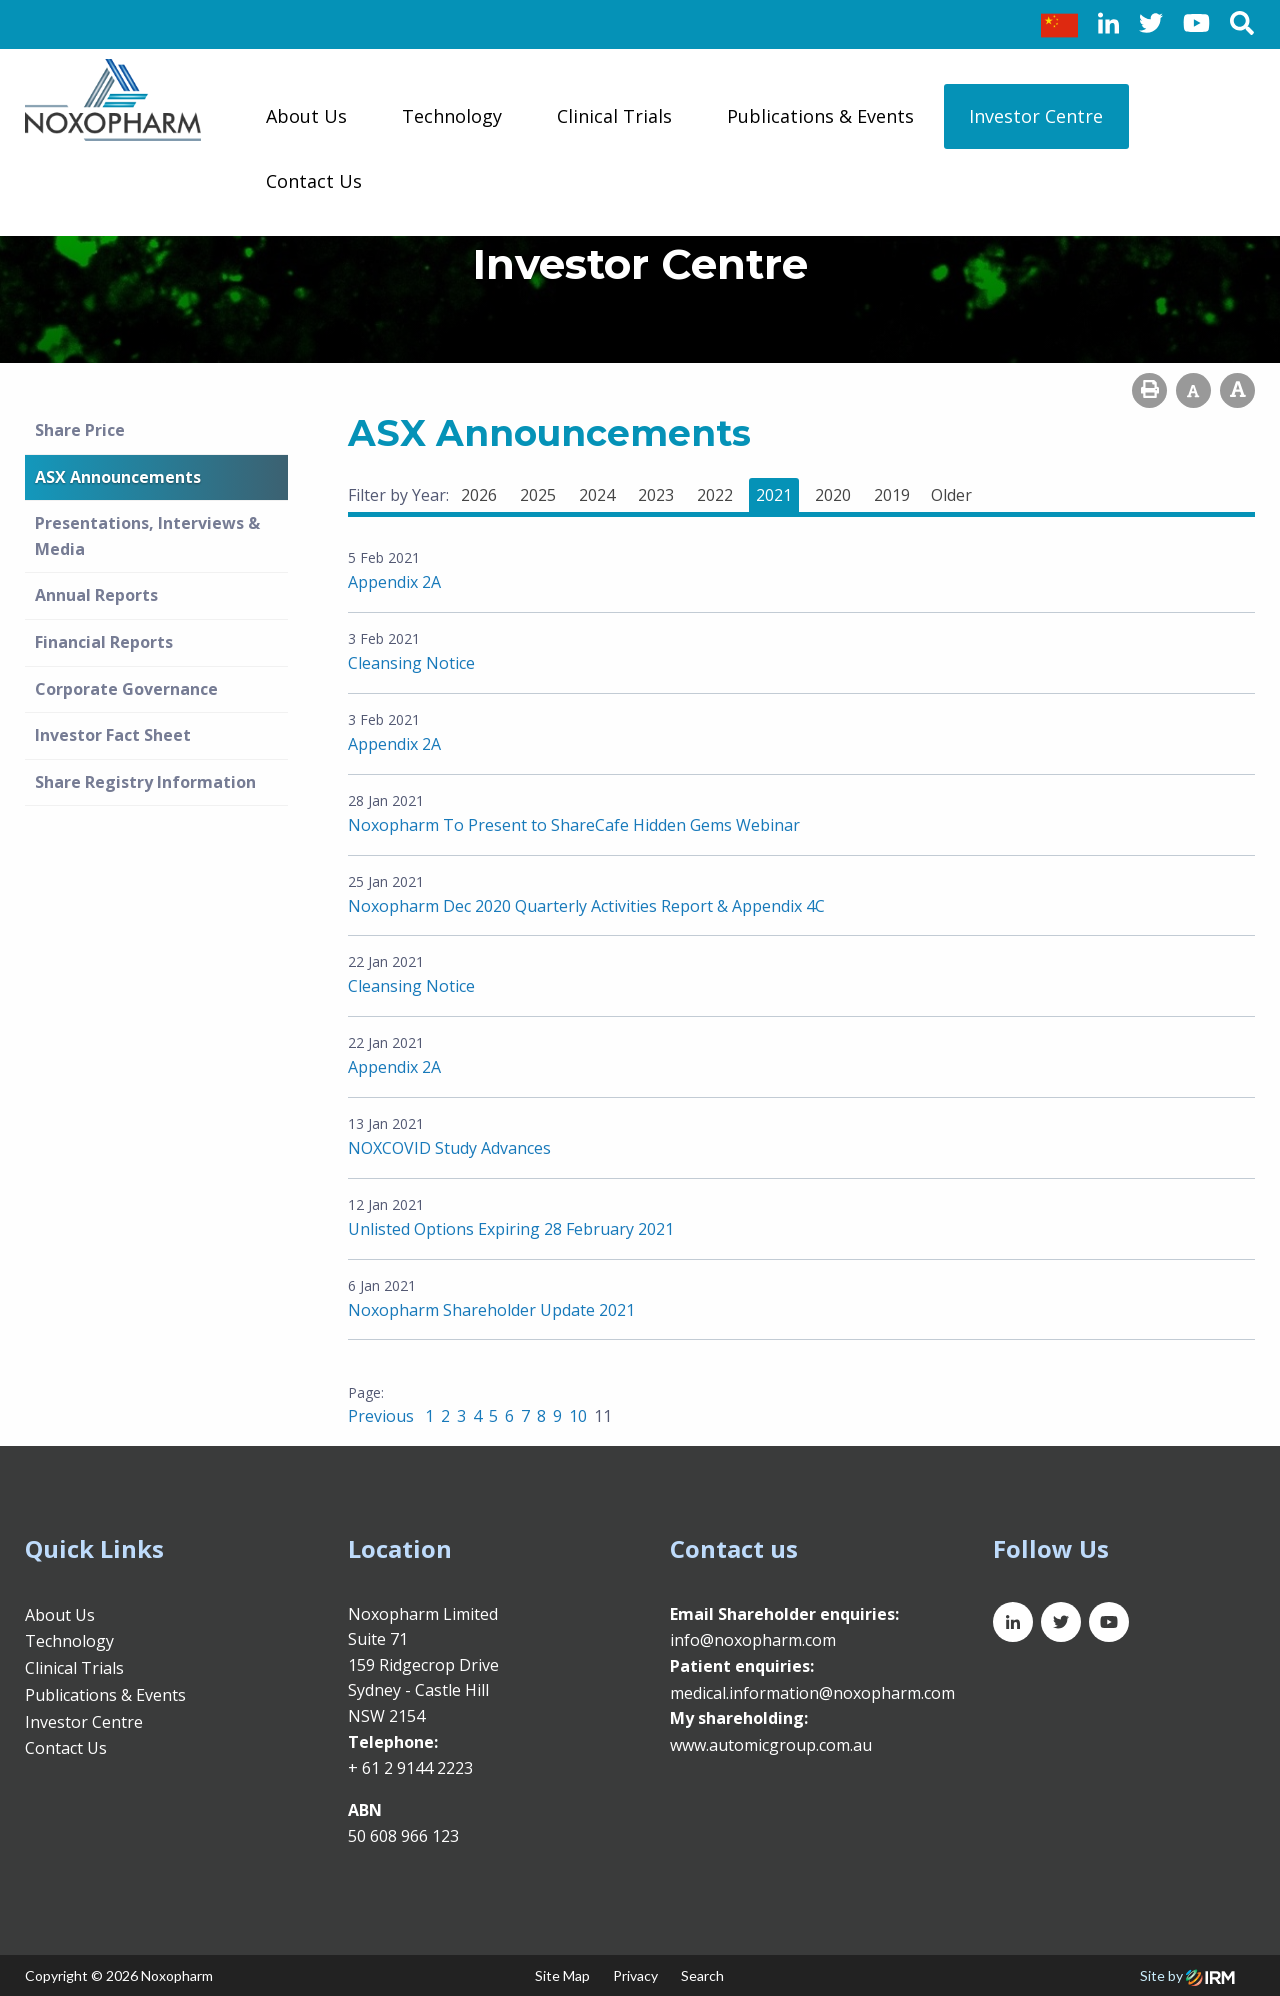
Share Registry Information (145, 782)
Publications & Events (820, 116)
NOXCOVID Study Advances (449, 1148)
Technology (452, 116)
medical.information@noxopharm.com (812, 1693)
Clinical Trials (614, 116)
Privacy (635, 1975)
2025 (538, 495)
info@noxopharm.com (753, 1640)
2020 (833, 495)
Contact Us (314, 181)
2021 (774, 495)
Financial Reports (104, 642)
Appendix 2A (394, 582)
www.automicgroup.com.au (771, 1745)
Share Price (80, 430)
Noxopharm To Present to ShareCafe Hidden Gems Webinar (574, 825)
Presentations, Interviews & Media (147, 536)
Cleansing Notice (411, 663)
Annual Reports (96, 595)
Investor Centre (1036, 116)
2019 (892, 495)
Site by (1187, 1975)
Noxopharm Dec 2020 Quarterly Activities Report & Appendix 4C (586, 906)
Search (702, 1975)
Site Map (562, 1975)
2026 (479, 495)
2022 (715, 495)
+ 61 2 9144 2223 (410, 1768)
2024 (597, 495)
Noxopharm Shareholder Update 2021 (491, 1310)
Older (951, 495)
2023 (656, 495)
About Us (306, 116)
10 (578, 1416)
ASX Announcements (118, 477)
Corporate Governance (126, 689)
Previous (383, 1416)
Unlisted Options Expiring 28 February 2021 (511, 1229)
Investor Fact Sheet (113, 735)
